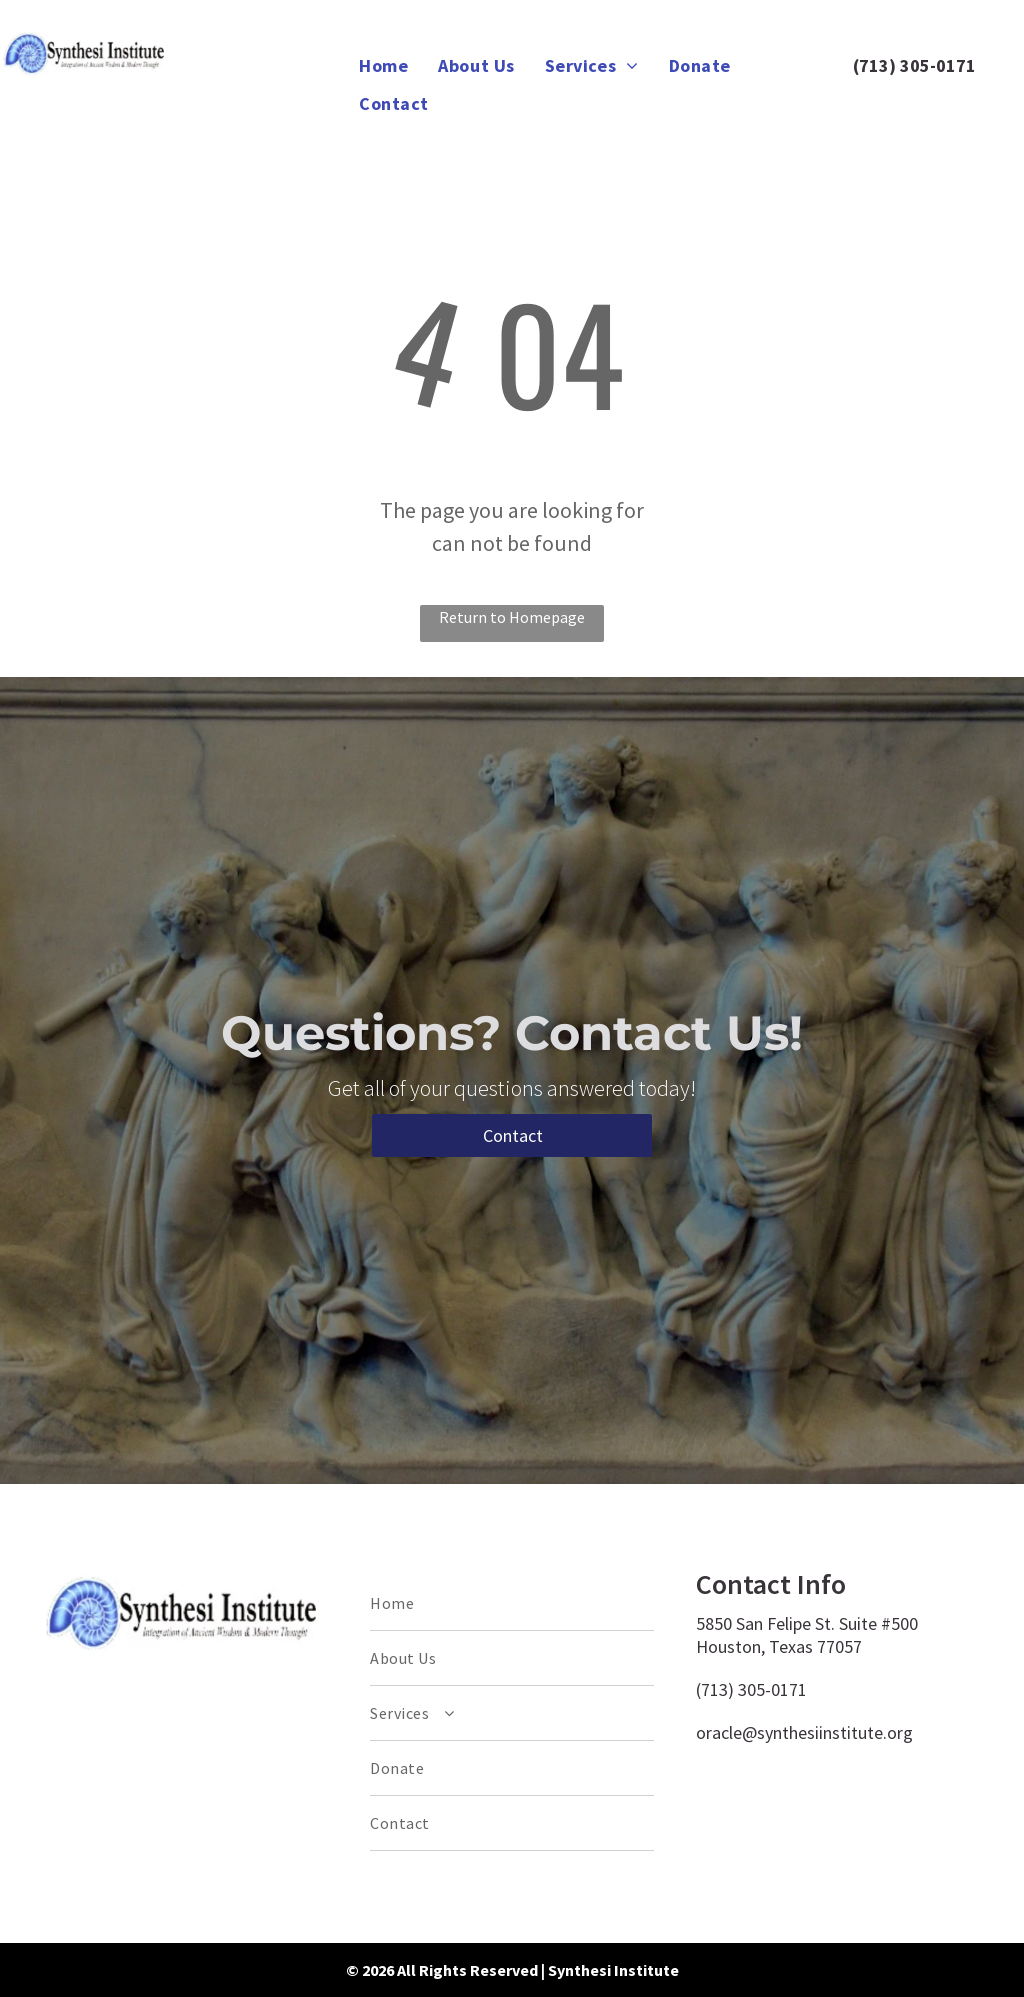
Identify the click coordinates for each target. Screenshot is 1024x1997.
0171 (956, 65)
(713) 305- (894, 65)
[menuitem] (383, 65)
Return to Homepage (512, 617)
